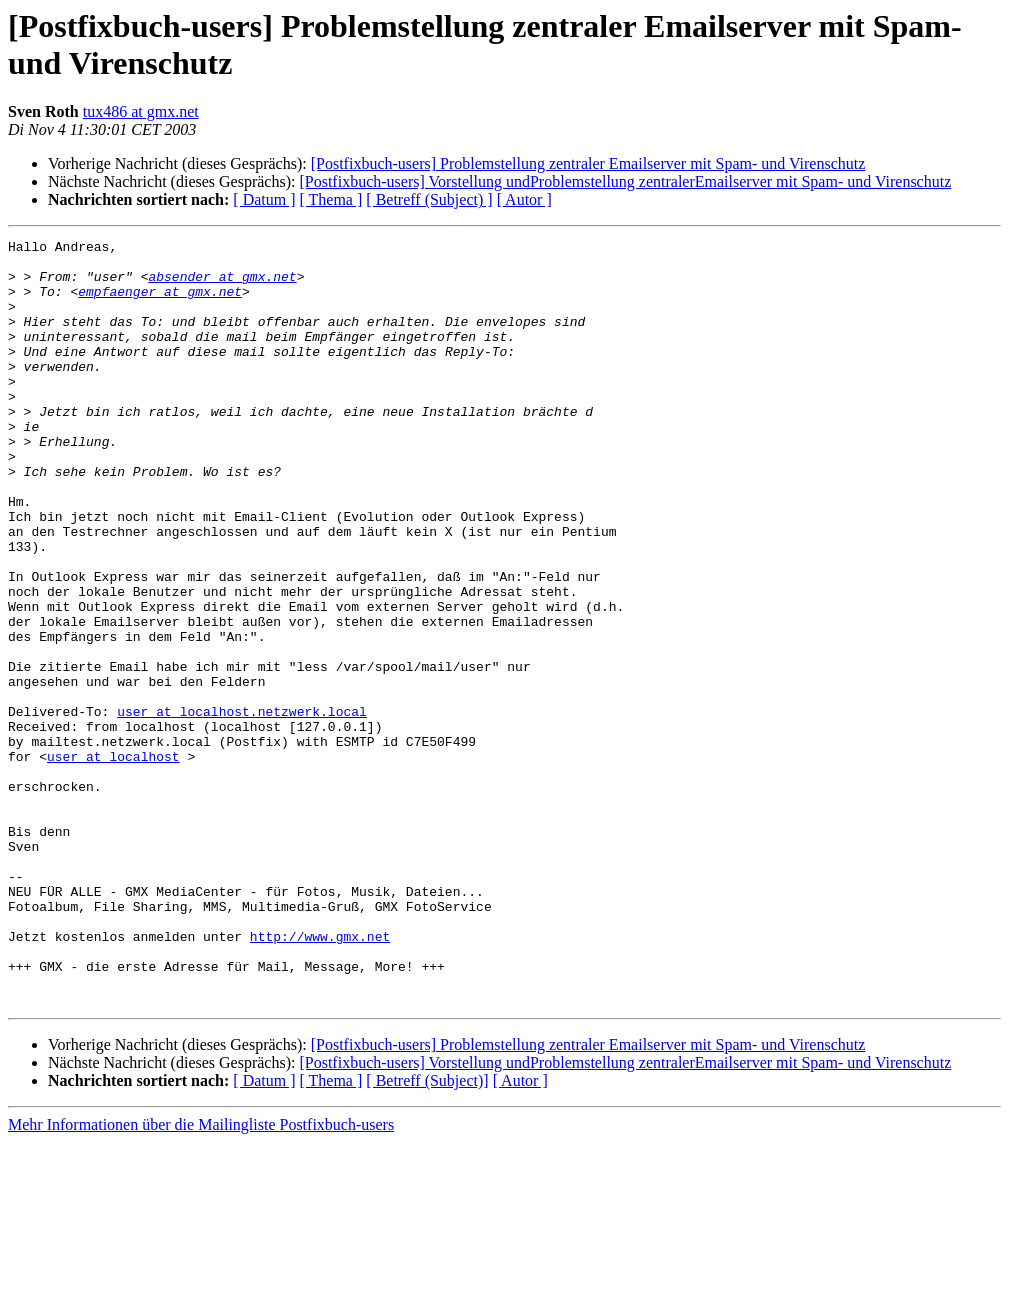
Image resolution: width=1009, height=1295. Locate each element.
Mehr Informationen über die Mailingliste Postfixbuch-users (201, 1277)
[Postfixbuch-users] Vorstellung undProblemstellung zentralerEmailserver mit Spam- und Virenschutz (625, 181)
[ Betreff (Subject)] (427, 1233)
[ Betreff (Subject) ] (429, 199)
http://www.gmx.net (320, 1077)
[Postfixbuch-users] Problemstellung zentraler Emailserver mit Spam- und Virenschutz (588, 163)
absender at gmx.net (222, 285)
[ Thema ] (331, 199)
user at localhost (113, 861)
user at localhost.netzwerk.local (242, 807)
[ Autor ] (524, 199)
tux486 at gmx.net (141, 111)
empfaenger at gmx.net (160, 303)
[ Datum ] (264, 199)
